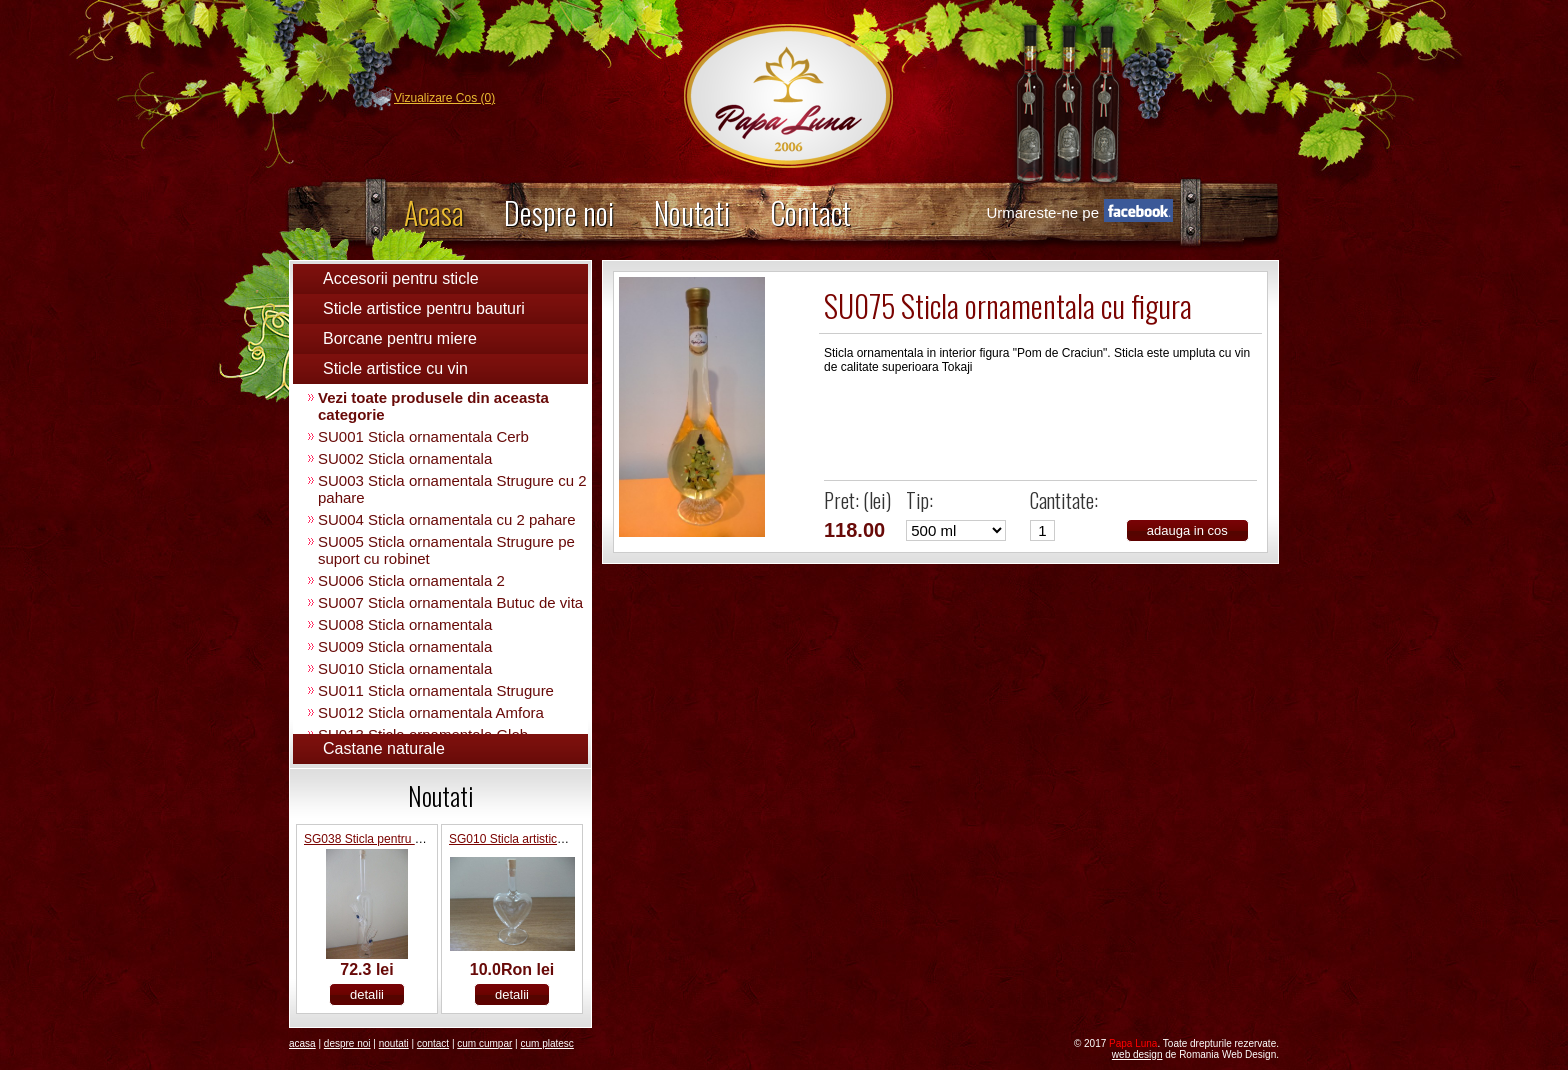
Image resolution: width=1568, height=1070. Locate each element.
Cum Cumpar (484, 1043)
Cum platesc (546, 1043)
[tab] (440, 279)
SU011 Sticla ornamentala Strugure (436, 690)
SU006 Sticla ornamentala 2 (411, 580)
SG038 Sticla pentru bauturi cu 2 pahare (411, 839)
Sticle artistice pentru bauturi (424, 308)
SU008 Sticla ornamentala (405, 624)
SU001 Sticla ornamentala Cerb (423, 436)
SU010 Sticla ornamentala (405, 668)
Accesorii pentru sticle (401, 278)
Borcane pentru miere (400, 338)
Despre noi (559, 212)
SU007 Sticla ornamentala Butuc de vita (450, 602)
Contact (810, 212)
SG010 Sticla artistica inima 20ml (537, 839)
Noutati (692, 212)
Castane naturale (384, 748)
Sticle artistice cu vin (395, 368)
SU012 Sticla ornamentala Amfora (431, 712)
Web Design (1137, 1054)
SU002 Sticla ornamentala (405, 458)
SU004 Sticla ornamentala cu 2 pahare (447, 519)
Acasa (434, 212)
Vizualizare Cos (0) (444, 98)
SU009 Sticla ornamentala (405, 646)
